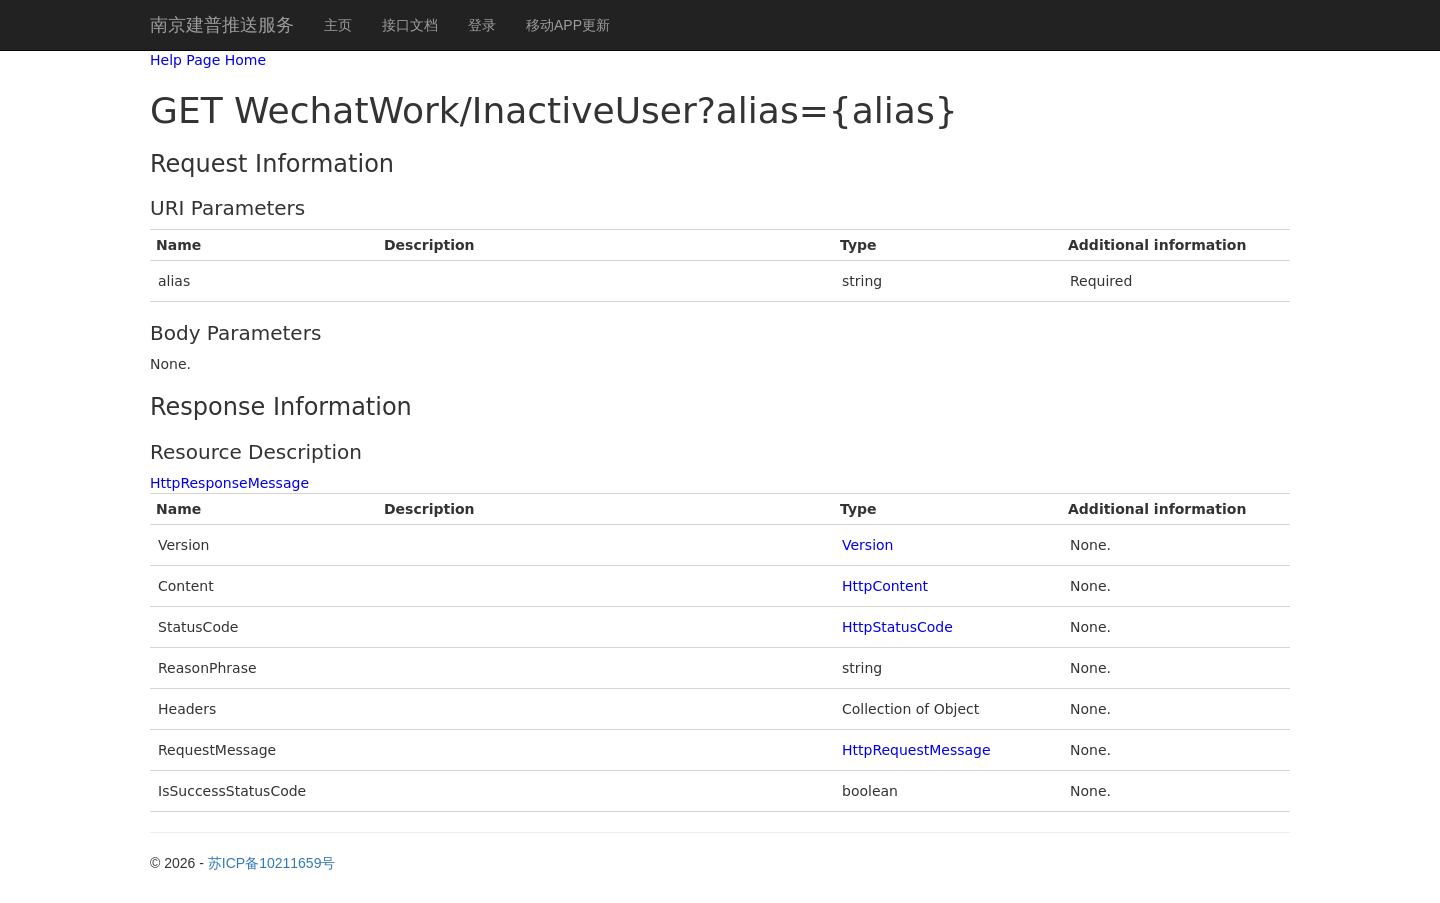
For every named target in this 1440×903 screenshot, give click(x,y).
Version (867, 545)
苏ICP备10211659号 (272, 863)
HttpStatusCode (897, 627)
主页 (338, 25)
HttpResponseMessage (229, 483)
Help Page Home (208, 60)
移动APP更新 (568, 25)
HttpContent (885, 586)
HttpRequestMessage (916, 750)
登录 (482, 25)
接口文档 (410, 25)
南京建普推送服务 (222, 25)
